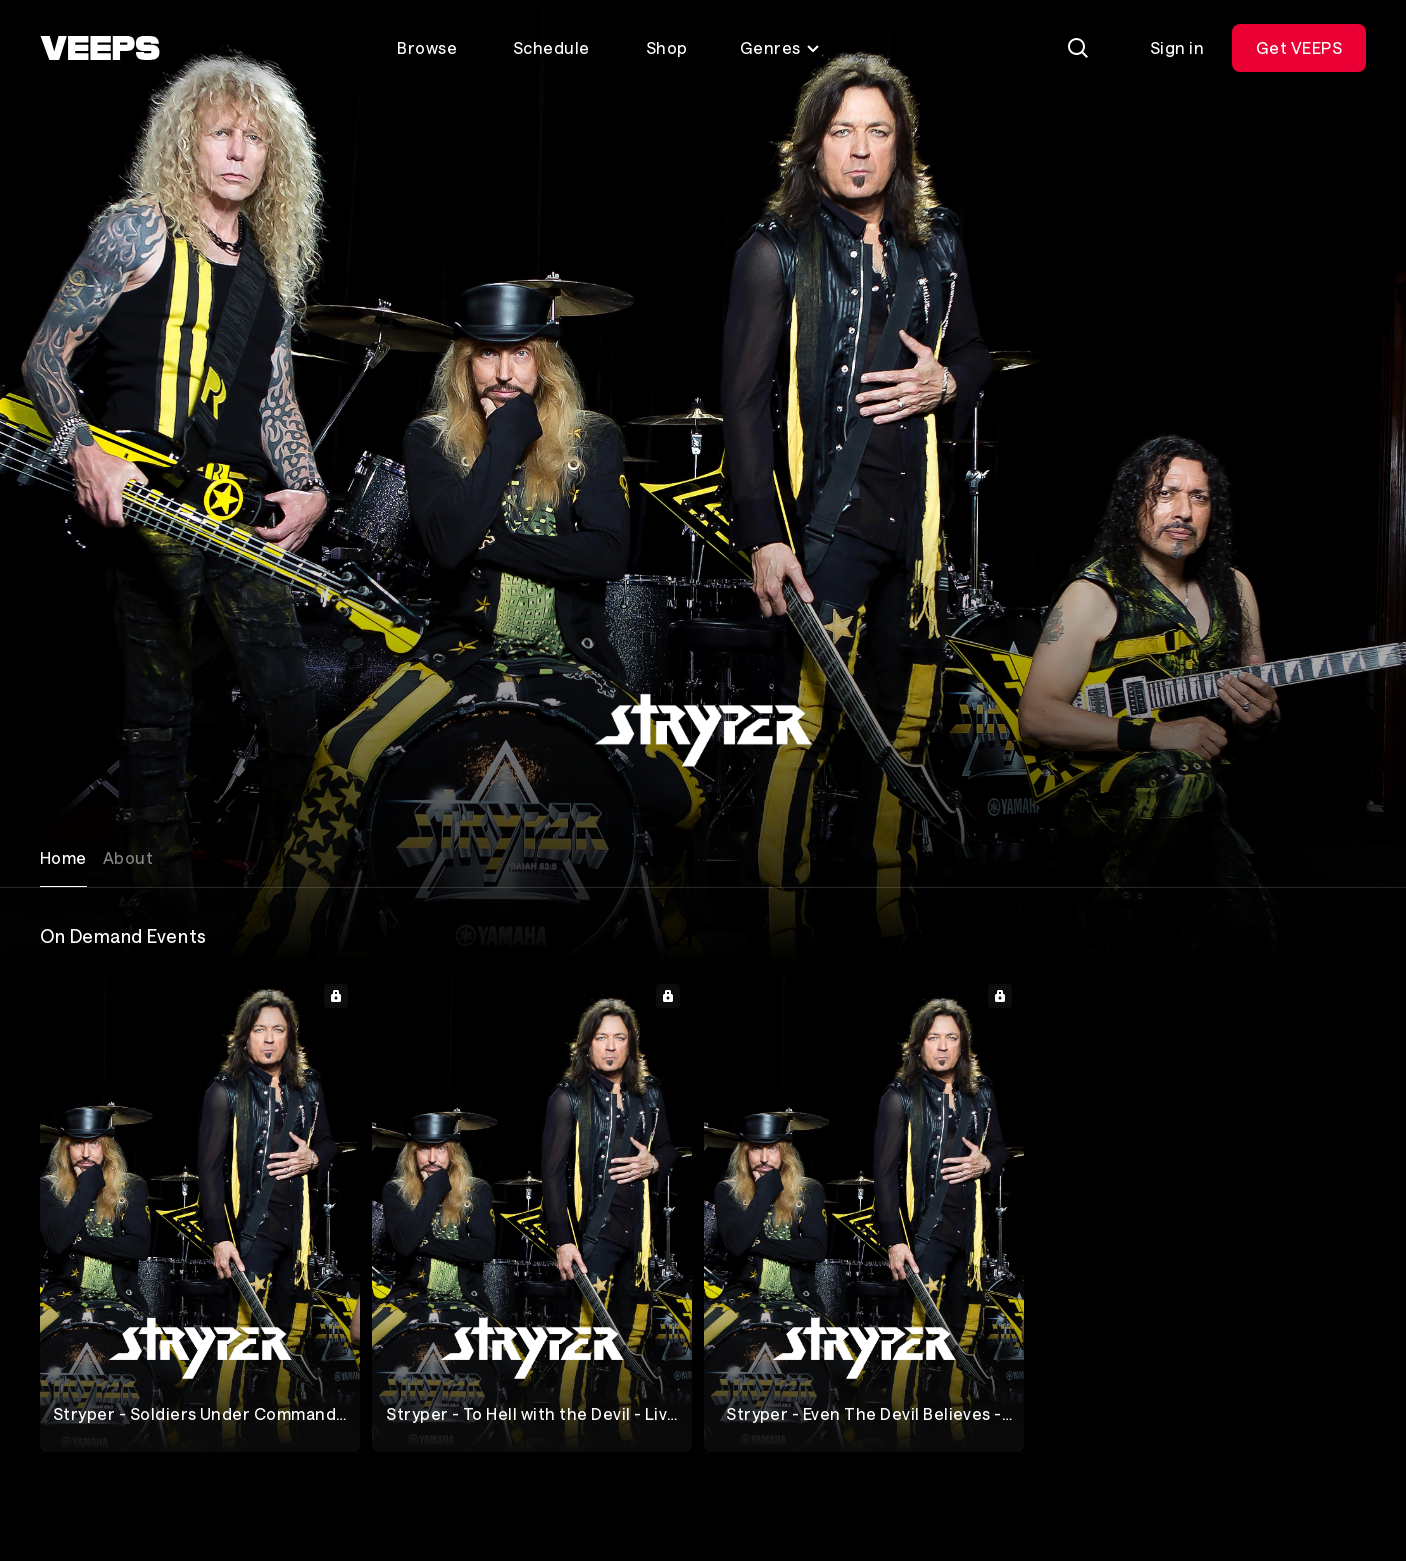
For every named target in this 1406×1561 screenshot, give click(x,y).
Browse (427, 47)
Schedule (551, 47)
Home (63, 857)
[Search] (1078, 48)
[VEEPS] (100, 48)
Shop (667, 47)
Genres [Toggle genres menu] (780, 47)
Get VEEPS (1299, 47)
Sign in (1177, 47)
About (128, 857)
